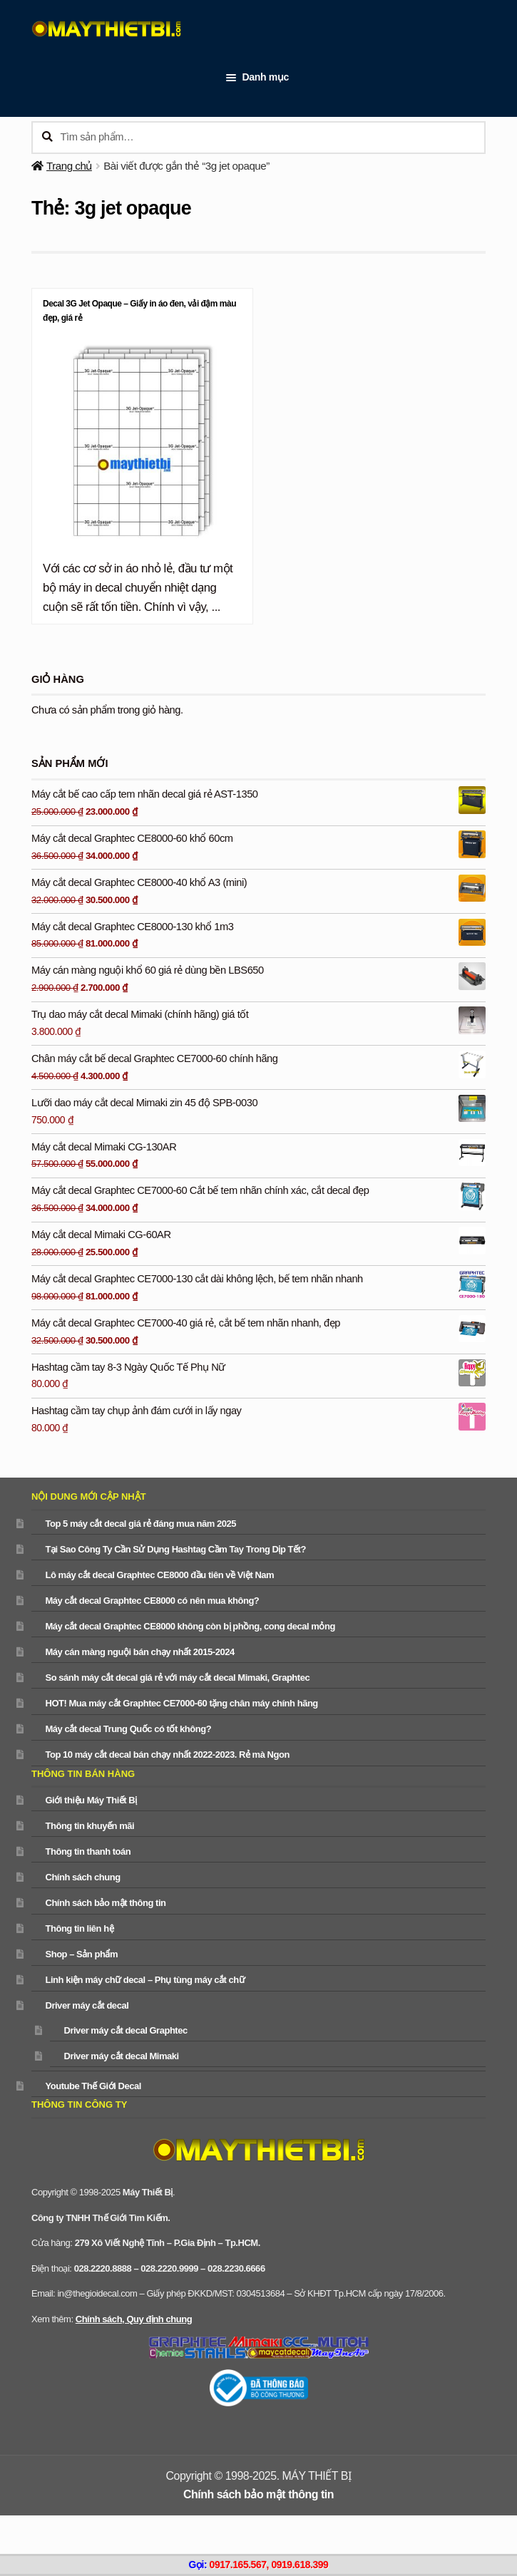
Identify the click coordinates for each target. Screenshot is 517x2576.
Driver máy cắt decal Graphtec (125, 2030)
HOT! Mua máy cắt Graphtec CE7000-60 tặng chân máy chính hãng (181, 1703)
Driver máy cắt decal (86, 2005)
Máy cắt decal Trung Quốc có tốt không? (128, 1729)
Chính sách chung (82, 1877)
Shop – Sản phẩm (81, 1954)
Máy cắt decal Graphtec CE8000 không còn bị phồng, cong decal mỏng (189, 1626)
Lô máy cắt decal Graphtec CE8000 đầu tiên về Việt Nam (159, 1575)
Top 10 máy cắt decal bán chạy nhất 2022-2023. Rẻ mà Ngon (167, 1754)
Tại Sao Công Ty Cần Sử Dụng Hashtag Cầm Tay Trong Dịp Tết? (175, 1549)
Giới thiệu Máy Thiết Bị (90, 1800)
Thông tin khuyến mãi (89, 1825)
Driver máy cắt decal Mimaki (120, 2056)
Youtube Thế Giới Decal (92, 2086)
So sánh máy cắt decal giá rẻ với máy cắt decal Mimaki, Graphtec (177, 1677)
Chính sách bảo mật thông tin (105, 1902)
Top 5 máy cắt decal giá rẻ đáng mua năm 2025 (140, 1523)
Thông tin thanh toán (87, 1851)
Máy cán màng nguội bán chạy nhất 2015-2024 (139, 1652)
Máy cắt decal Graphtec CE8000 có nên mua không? (152, 1600)
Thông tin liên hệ (79, 1928)
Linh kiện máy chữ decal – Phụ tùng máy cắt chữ (145, 1979)
